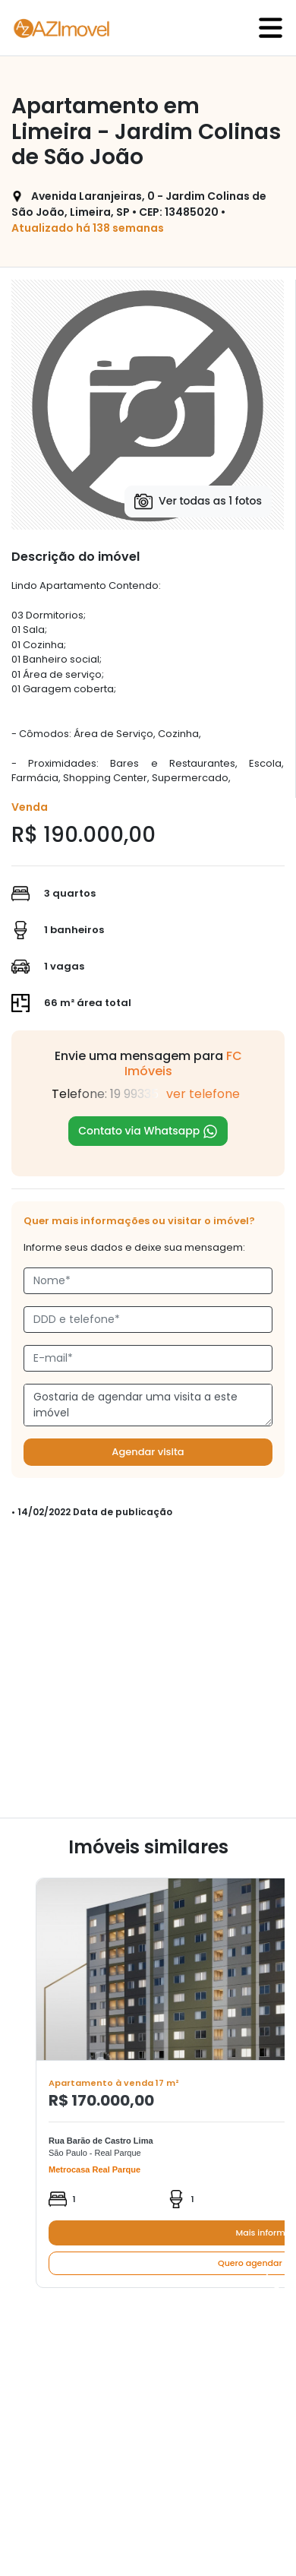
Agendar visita (148, 1452)
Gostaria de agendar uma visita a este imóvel (148, 1405)
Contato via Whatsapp (148, 1131)
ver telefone (203, 1094)
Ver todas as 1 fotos (198, 501)
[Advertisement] (142, 1675)
